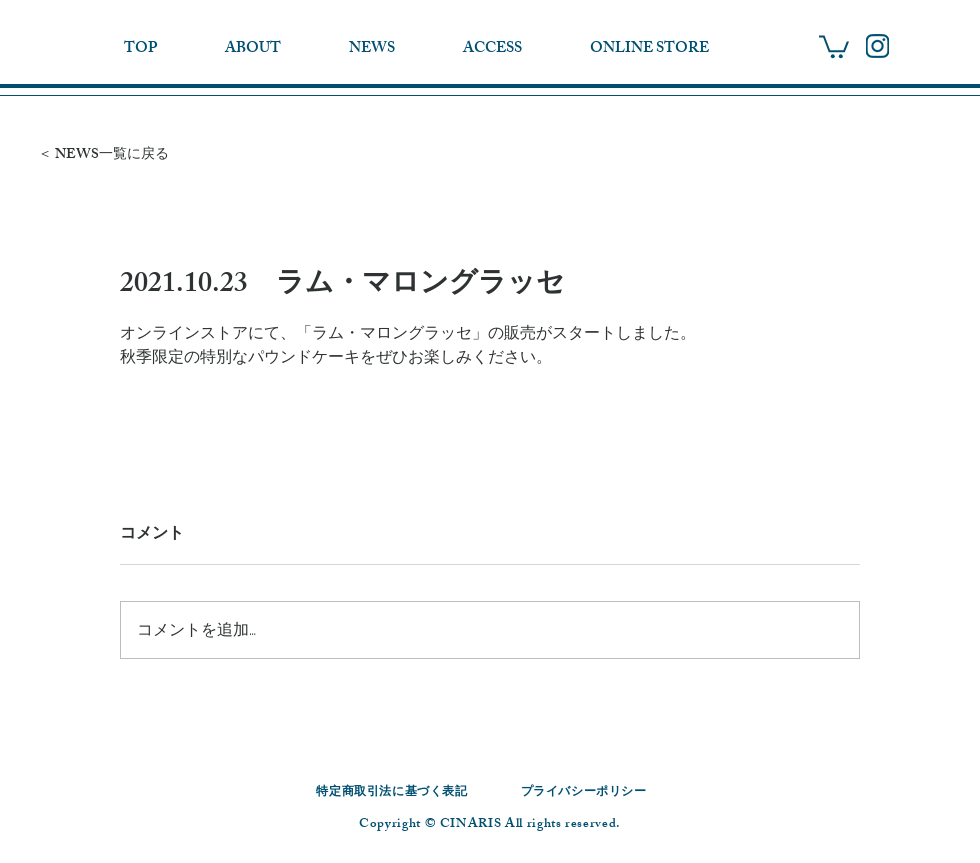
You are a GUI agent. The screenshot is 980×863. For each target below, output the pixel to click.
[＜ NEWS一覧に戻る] (122, 155)
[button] (834, 45)
